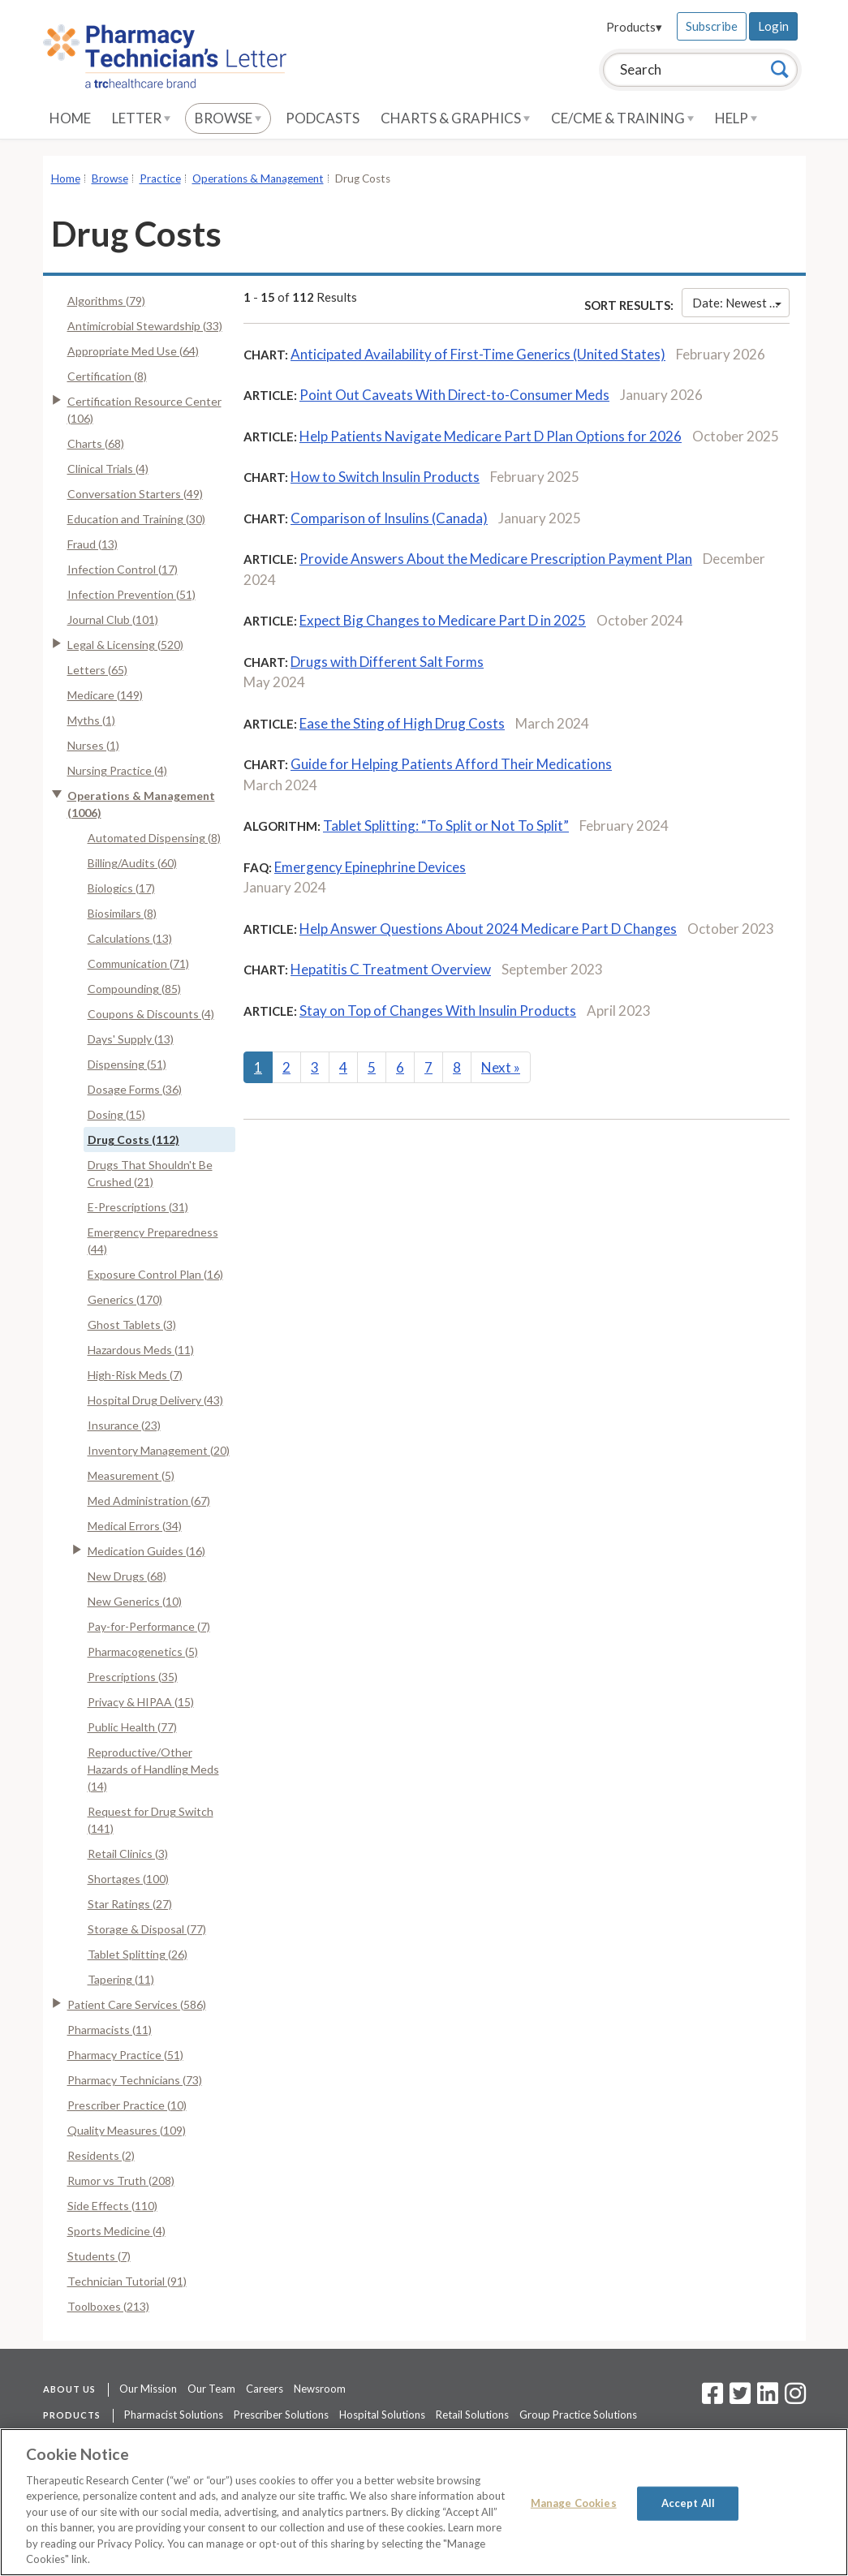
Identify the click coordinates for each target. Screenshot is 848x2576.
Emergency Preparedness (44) (153, 1240)
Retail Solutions (472, 2414)
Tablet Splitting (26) (137, 1954)
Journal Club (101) (112, 619)
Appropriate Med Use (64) (133, 351)
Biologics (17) (121, 888)
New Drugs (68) (127, 1576)
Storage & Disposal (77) (147, 1929)
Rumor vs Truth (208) (120, 2180)
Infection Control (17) (122, 569)
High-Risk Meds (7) (135, 1375)
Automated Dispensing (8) (154, 838)
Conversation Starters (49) (135, 494)
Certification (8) (107, 376)
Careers (264, 2388)
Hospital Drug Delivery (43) (155, 1400)
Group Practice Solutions (578, 2414)
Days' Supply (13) (131, 1039)
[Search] (780, 69)
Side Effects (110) (112, 2206)
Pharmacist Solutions (173, 2414)
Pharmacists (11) (109, 2029)
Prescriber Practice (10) (127, 2105)
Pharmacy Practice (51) (125, 2055)
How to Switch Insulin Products (385, 476)
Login (773, 26)
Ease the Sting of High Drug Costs (402, 723)
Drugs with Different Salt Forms (387, 661)
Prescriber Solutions (281, 2414)
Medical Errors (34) (135, 1526)
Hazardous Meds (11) (141, 1350)
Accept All (688, 2502)
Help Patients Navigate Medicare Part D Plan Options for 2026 (490, 436)
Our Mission (148, 2388)
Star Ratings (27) (130, 1904)
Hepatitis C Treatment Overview (391, 969)
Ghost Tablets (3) (132, 1324)
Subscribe (712, 26)
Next (500, 1067)
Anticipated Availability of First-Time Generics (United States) (478, 354)
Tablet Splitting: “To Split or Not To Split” (446, 825)
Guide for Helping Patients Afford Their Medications (451, 763)
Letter (141, 118)
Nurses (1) (93, 745)
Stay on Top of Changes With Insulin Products (437, 1010)
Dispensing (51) (127, 1064)
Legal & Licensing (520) (125, 645)
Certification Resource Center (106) (144, 409)
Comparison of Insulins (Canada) (389, 518)
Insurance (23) (124, 1425)
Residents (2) (101, 2155)
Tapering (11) (121, 1979)
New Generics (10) (135, 1601)
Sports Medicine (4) (116, 2231)
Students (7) (99, 2256)
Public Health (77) (132, 1727)
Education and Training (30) (136, 519)
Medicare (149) (105, 695)
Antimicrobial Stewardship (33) (144, 326)
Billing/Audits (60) (132, 863)
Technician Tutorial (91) (127, 2281)
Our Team (211, 2388)
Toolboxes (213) (108, 2306)
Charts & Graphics (455, 118)
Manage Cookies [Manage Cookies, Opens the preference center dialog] (574, 2502)
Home (70, 118)
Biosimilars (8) (122, 913)
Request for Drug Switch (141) (150, 1819)
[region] (424, 2502)
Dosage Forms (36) (135, 1089)
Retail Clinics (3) (128, 1853)
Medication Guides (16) (146, 1551)
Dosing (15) (116, 1114)
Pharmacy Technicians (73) (134, 2080)
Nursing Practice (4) (117, 770)
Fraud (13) (92, 544)
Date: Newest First (740, 302)
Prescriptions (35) (133, 1677)
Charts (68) (95, 443)
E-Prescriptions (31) (138, 1207)
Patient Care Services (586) (136, 2004)
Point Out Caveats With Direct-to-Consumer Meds (454, 394)
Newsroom (320, 2388)
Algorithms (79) (106, 300)
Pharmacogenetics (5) (143, 1651)
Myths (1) (91, 720)
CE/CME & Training (622, 118)
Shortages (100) (128, 1879)
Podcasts (322, 118)
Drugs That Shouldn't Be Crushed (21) (150, 1173)
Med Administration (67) (149, 1500)
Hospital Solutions (382, 2414)
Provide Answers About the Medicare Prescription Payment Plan (495, 558)
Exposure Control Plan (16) (155, 1274)
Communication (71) (138, 963)
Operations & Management (258, 178)
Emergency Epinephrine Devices (370, 866)
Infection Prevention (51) (131, 594)
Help (736, 118)
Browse (228, 118)
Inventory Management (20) (159, 1450)
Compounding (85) (134, 989)
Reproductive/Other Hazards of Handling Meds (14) (153, 1769)
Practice (160, 178)
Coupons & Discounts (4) (151, 1014)
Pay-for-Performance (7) (149, 1626)
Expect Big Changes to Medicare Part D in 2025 (442, 620)
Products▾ (634, 26)
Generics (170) (125, 1299)
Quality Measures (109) (126, 2130)
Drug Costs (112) (133, 1139)
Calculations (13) (130, 938)
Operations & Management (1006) (141, 804)
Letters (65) (97, 670)
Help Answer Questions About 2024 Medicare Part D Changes (488, 928)
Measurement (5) (131, 1475)
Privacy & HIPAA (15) (141, 1702)
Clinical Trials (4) (108, 468)
